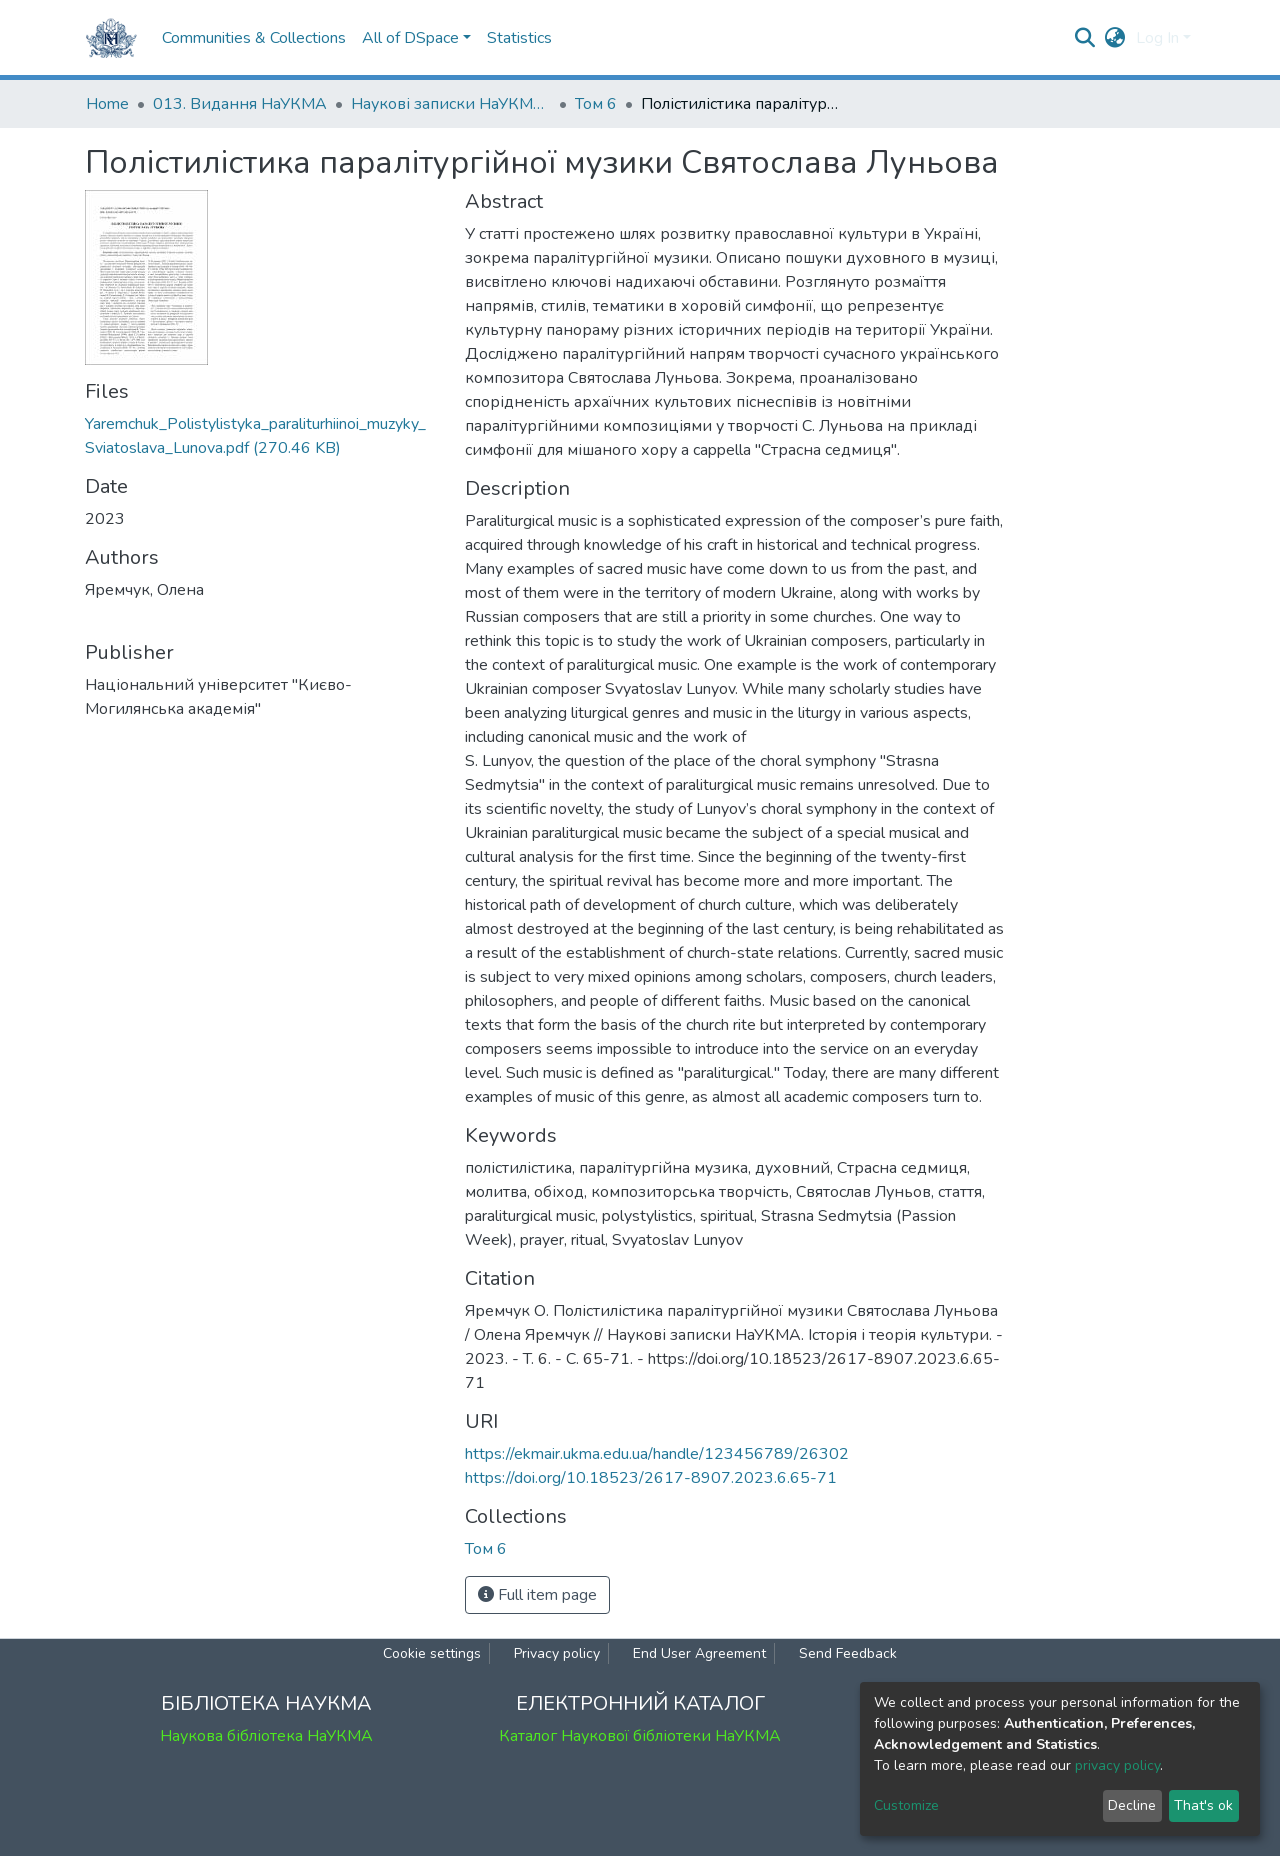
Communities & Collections (254, 38)
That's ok (1203, 1805)
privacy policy (1117, 1765)
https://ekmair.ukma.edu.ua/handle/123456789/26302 (657, 1454)
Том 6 (596, 104)
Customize (906, 1805)
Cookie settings (432, 1653)
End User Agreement (699, 1653)
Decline (1132, 1805)
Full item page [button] (537, 1595)
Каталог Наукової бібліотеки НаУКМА (640, 1736)
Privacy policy (557, 1653)
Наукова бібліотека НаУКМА (266, 1736)
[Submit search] (1085, 38)
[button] (1115, 38)
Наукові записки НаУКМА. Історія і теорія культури (451, 104)
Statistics (519, 38)
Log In (1157, 38)
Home (107, 104)
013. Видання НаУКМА (240, 104)
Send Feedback (848, 1653)
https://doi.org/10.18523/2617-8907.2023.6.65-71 (651, 1478)
